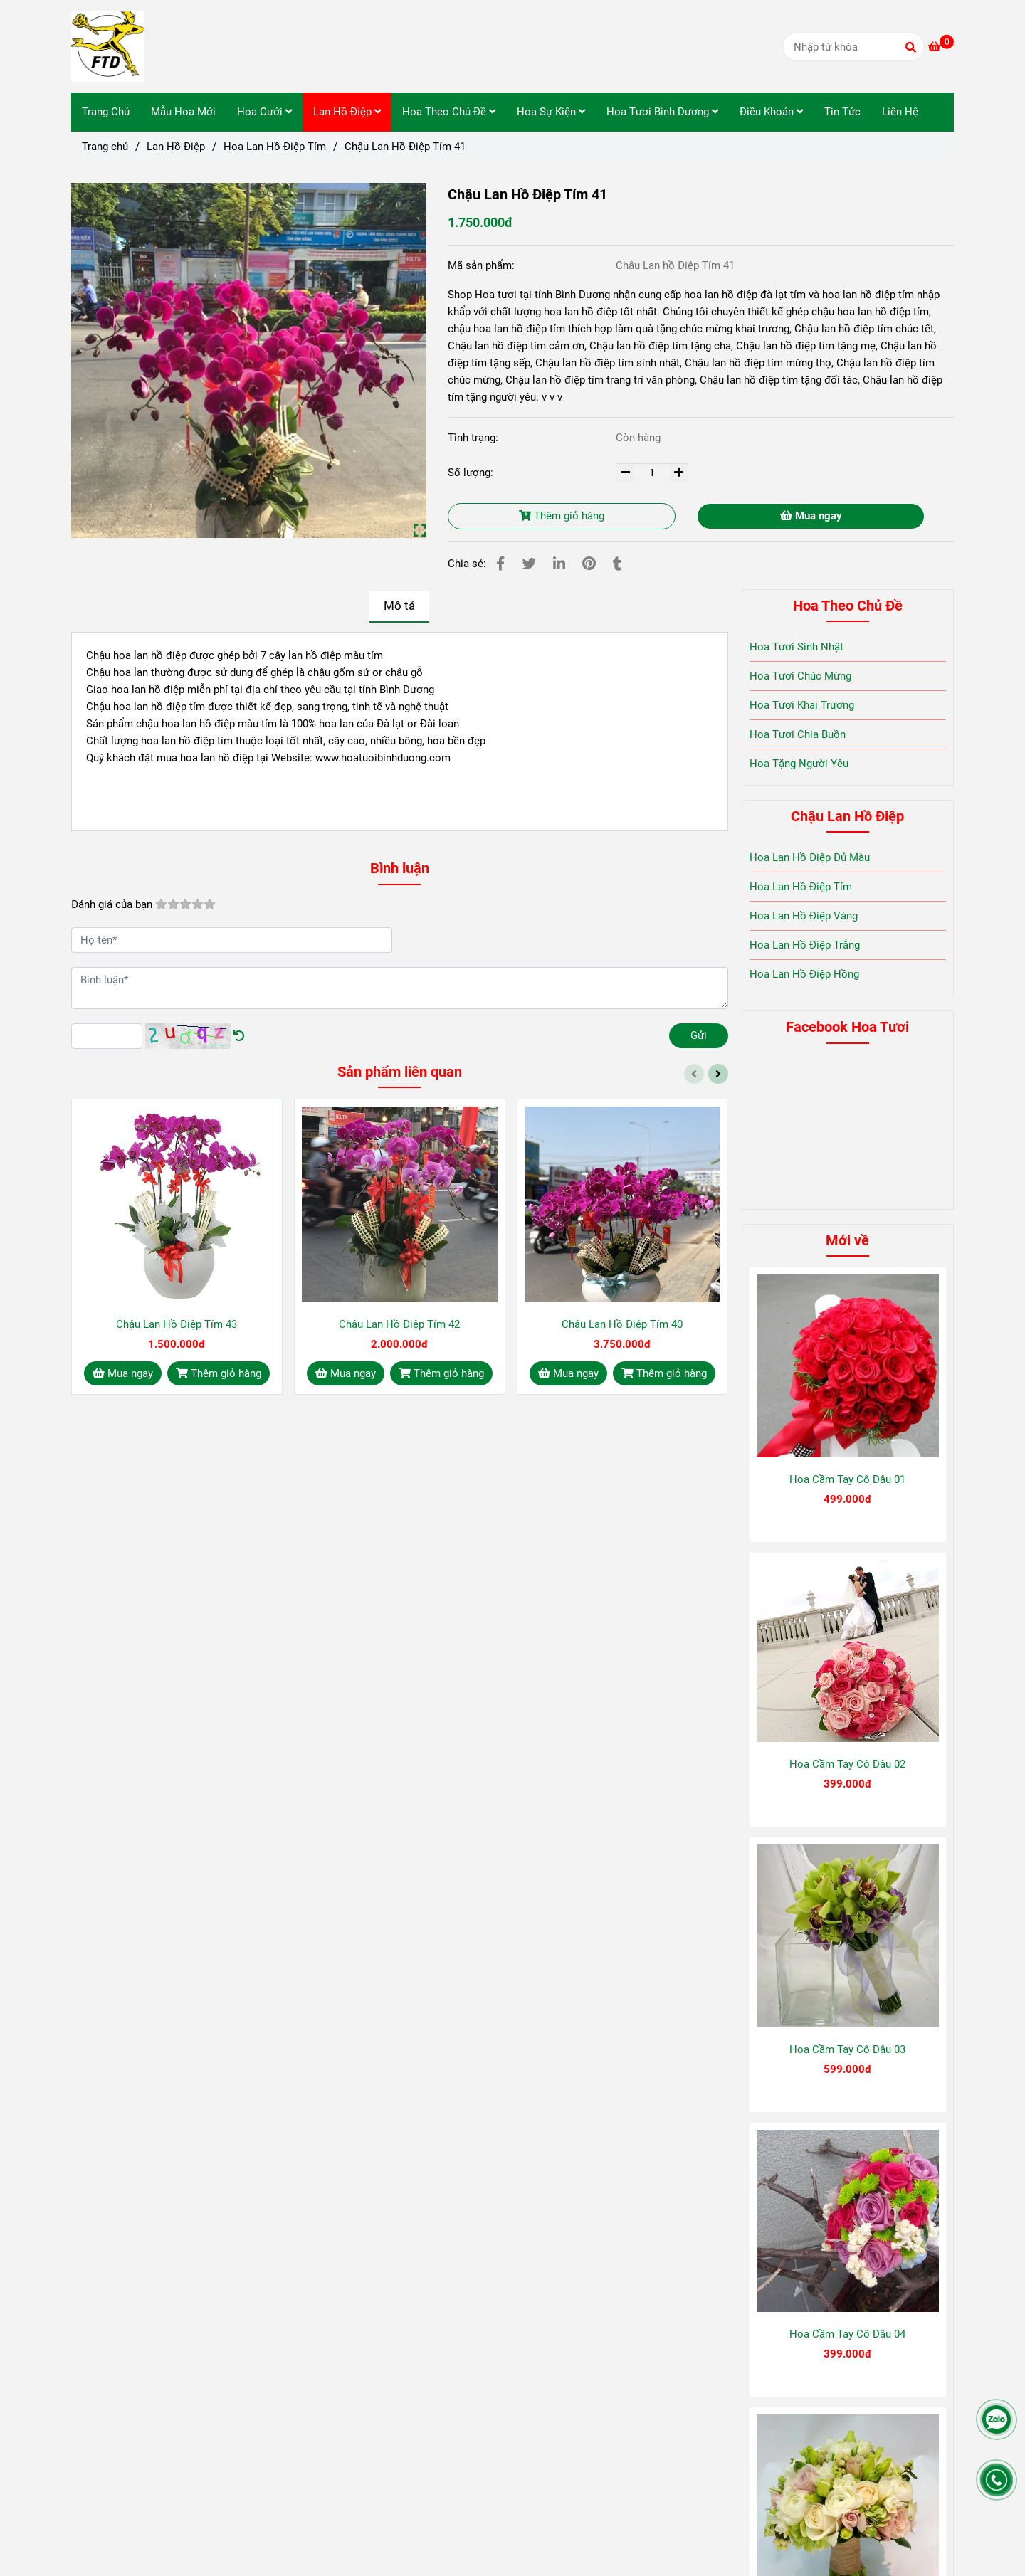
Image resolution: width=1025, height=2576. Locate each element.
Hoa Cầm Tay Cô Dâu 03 (847, 2049)
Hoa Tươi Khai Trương (802, 705)
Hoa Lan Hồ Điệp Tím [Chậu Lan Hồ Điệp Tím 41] (275, 146)
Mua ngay (811, 516)
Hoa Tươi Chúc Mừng (800, 676)
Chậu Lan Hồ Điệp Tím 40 (622, 1324)
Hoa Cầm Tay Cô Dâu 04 (847, 2334)
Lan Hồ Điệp (347, 111)
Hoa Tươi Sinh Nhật (796, 646)
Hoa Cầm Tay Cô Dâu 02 (847, 1764)
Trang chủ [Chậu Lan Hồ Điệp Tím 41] (105, 146)
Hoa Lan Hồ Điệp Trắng (805, 945)
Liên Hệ (900, 111)
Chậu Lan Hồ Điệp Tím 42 (399, 1324)
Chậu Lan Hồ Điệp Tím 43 (176, 1324)
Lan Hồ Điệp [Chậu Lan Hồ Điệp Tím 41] (176, 146)
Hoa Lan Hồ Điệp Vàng (804, 915)
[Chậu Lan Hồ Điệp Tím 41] (107, 46)
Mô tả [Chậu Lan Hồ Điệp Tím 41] (399, 606)
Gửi (698, 1035)
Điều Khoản (771, 111)
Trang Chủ (106, 111)
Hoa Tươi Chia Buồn (798, 734)
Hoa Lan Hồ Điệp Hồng (804, 974)
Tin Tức (842, 111)
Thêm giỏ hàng (561, 516)
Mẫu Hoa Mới (183, 111)
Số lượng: (472, 472)
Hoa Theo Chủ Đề (448, 111)
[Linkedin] (559, 564)
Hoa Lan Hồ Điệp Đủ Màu (810, 857)
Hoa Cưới (264, 111)
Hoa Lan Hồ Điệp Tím (801, 886)
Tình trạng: (474, 437)
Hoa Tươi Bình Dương (662, 111)
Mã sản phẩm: (482, 265)
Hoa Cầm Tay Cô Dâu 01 (847, 1479)
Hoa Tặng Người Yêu (799, 763)
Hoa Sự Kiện (551, 111)
